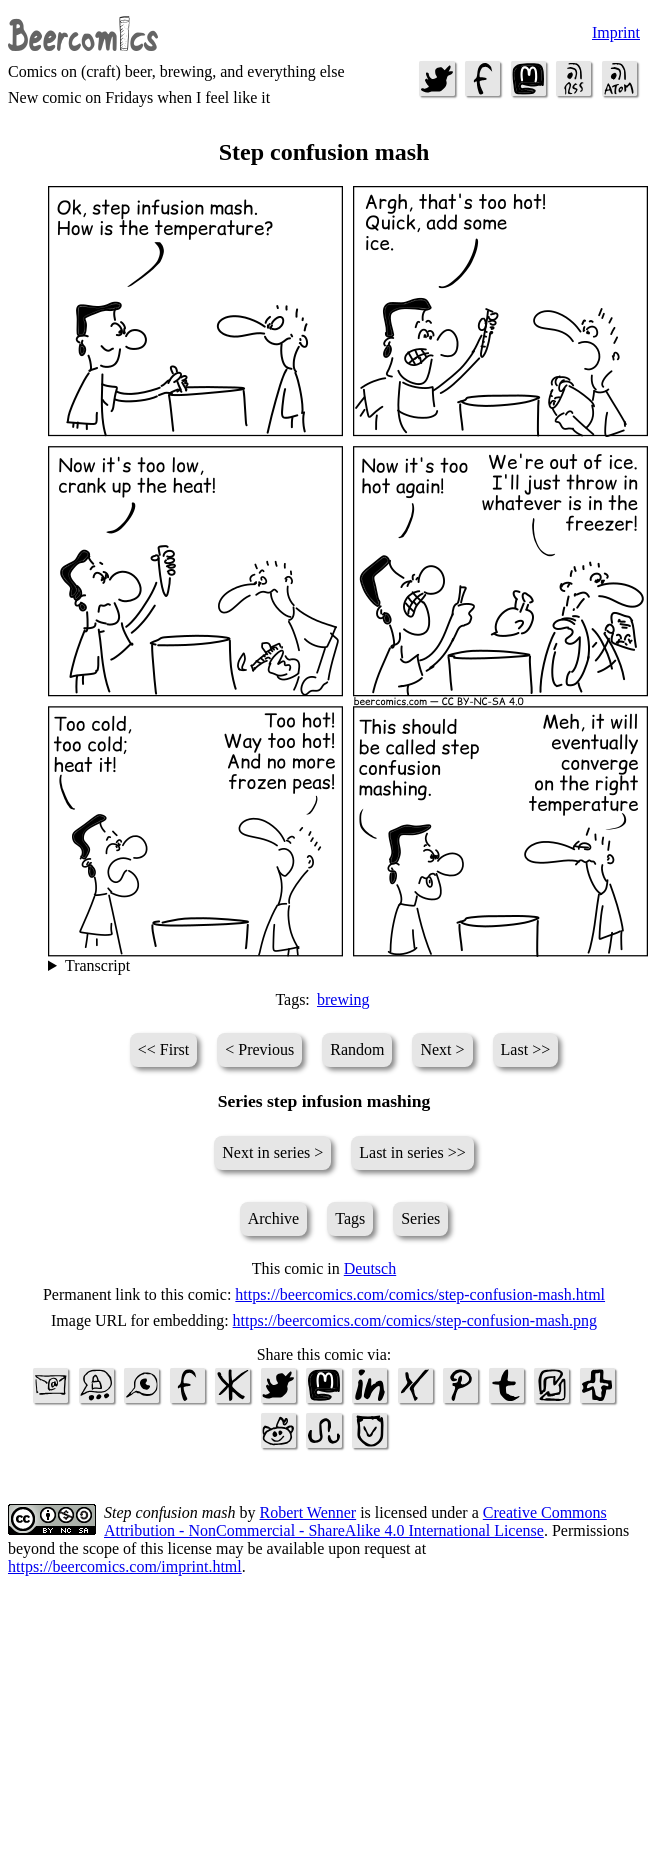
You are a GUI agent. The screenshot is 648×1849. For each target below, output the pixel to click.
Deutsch (370, 1268)
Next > (442, 1049)
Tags (350, 1218)
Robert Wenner (308, 1512)
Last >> (526, 1049)
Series (420, 1218)
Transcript (97, 965)
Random (357, 1049)
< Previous (259, 1049)
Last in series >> (412, 1152)
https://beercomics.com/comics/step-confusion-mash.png (415, 1320)
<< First (163, 1049)
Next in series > (272, 1152)
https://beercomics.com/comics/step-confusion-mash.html (420, 1294)
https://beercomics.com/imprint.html (125, 1566)
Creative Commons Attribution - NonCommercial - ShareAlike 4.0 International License (355, 1521)
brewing (343, 999)
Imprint (616, 32)
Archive (274, 1218)
